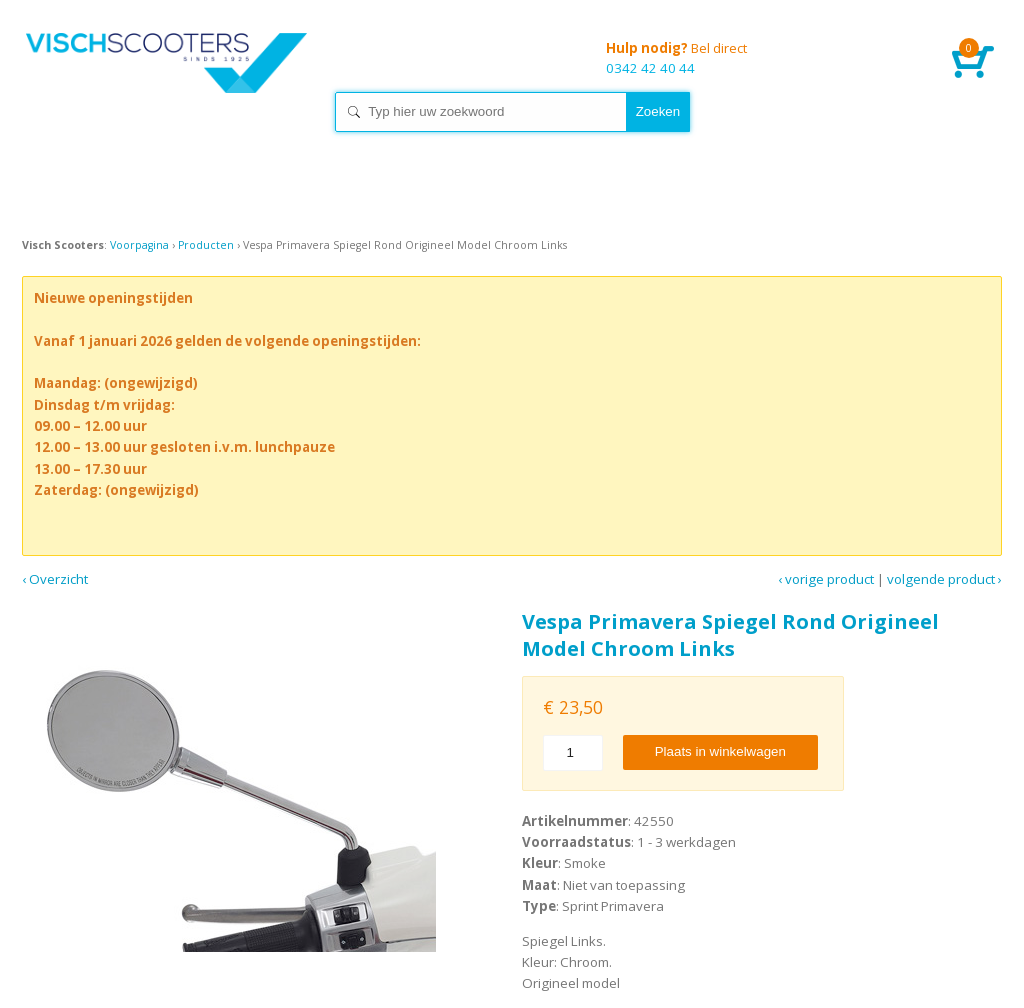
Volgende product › (944, 579)
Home (172, 80)
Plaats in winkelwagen (720, 751)
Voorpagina (139, 245)
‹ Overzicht (55, 579)
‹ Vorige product (826, 579)
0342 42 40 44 (830, 59)
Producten (206, 245)
